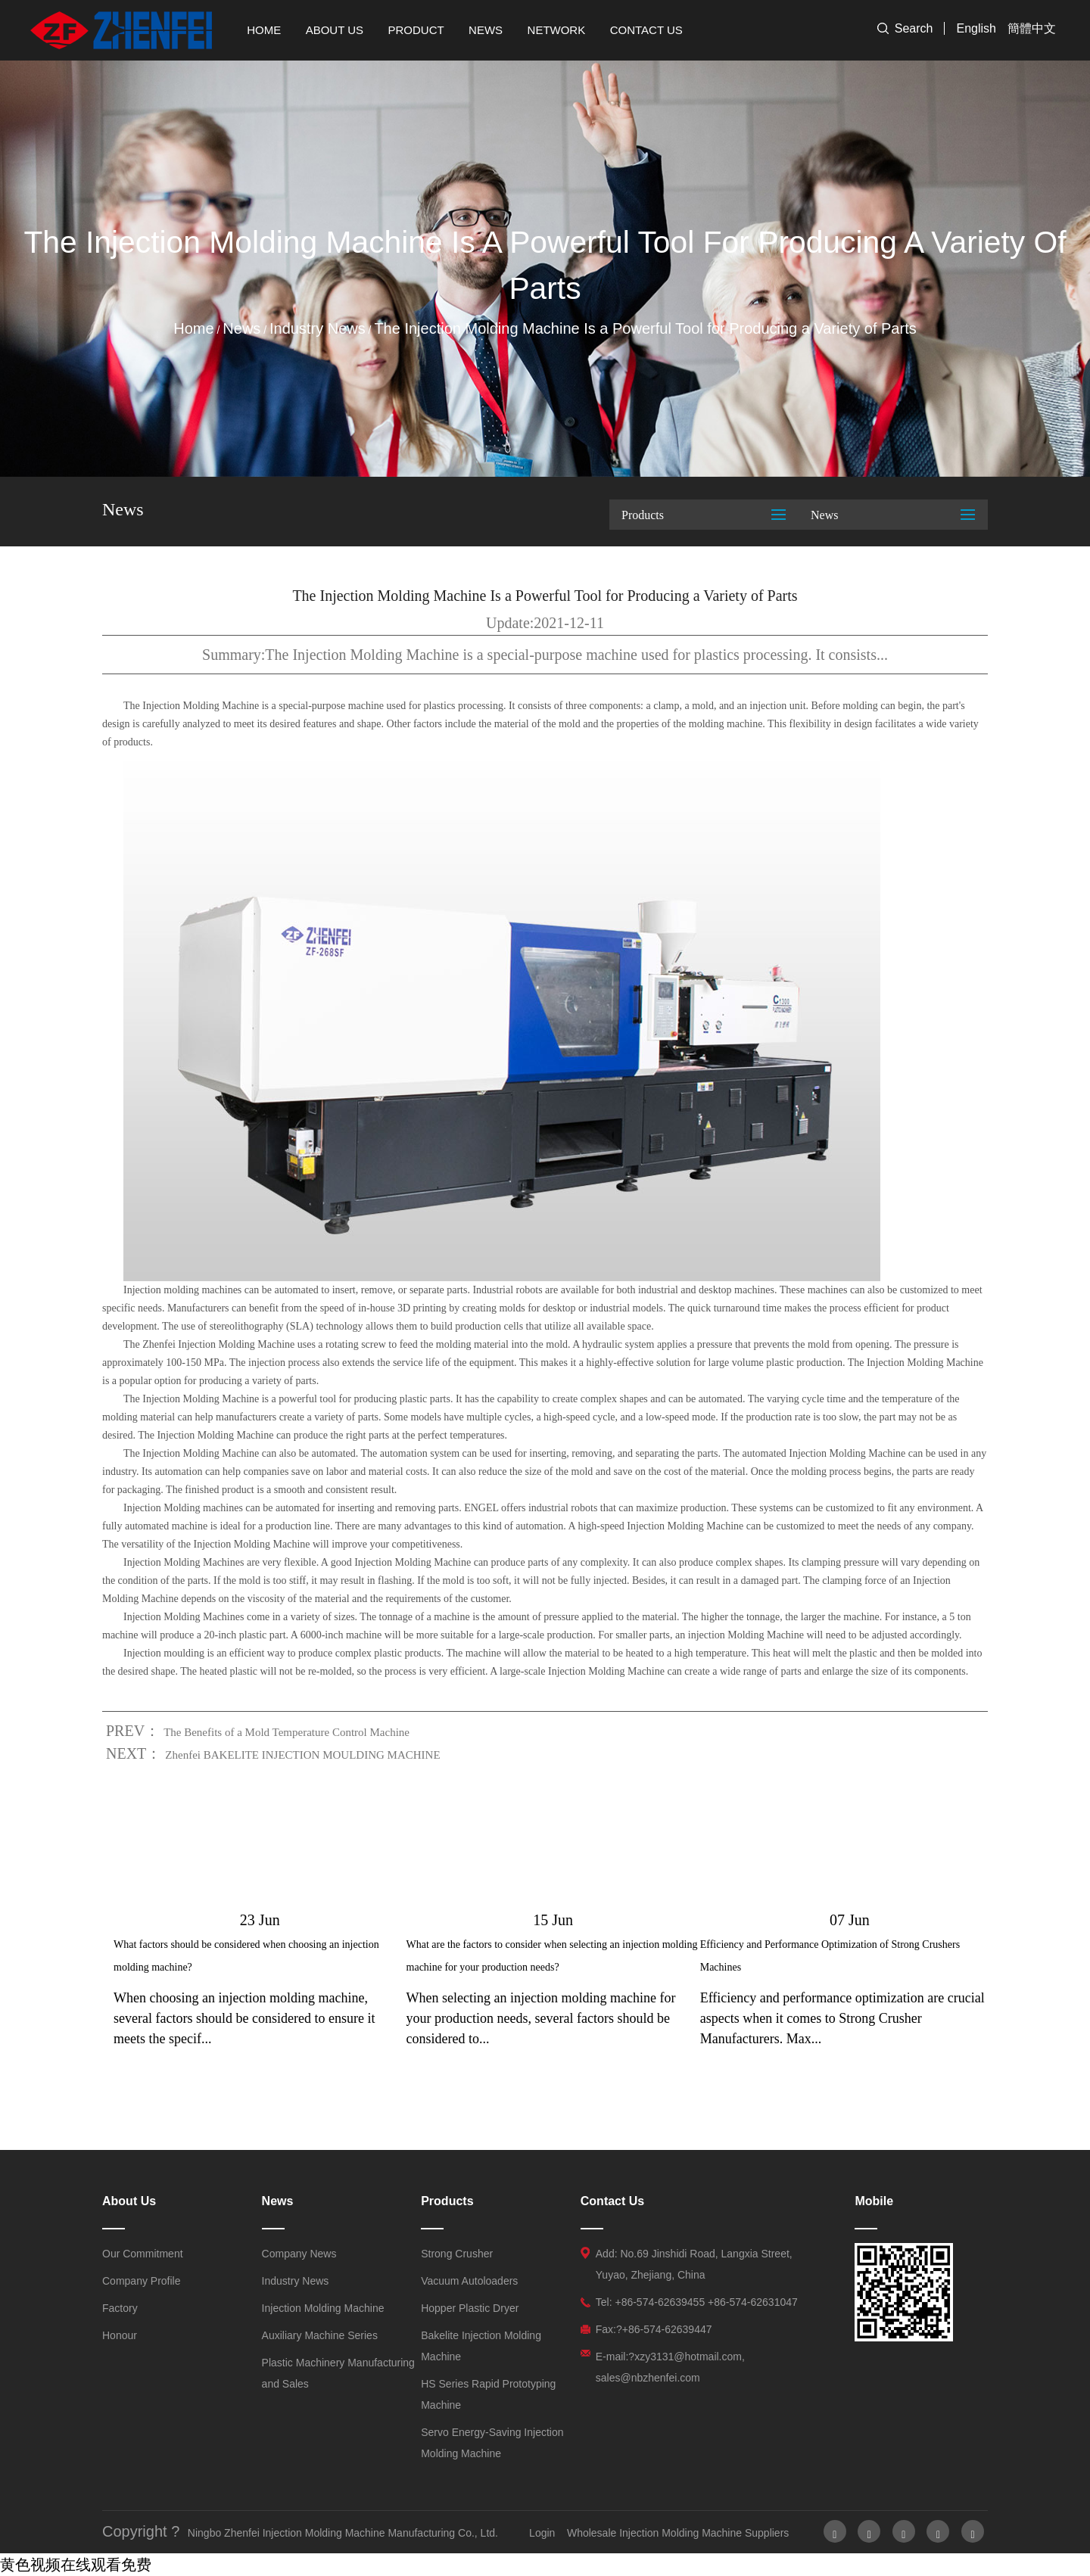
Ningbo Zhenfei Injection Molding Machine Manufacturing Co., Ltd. (343, 2533)
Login (542, 2533)
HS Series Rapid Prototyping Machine (488, 2394)
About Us (334, 29)
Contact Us (646, 29)
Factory (120, 2308)
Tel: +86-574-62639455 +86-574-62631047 (697, 2302)
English (976, 28)
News (486, 29)
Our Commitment (142, 2254)
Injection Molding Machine (323, 2308)
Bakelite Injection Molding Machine (481, 2346)
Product (416, 29)
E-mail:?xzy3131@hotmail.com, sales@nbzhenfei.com (670, 2367)
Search (914, 28)
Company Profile (141, 2281)
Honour (119, 2335)
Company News (299, 2254)
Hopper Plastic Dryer (470, 2308)
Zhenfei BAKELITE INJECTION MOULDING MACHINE (302, 1755)
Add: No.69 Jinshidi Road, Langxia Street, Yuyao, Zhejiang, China (694, 2264)
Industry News (317, 328)
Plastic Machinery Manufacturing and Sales (338, 2373)
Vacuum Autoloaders (469, 2281)
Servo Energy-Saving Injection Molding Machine (492, 2442)
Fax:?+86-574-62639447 (654, 2329)
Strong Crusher (457, 2254)
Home (264, 29)
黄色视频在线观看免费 (75, 2564)
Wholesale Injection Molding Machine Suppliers (678, 2533)
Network (557, 29)
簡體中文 (1031, 28)
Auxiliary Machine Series (320, 2335)
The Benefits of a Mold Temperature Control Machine (287, 1732)
